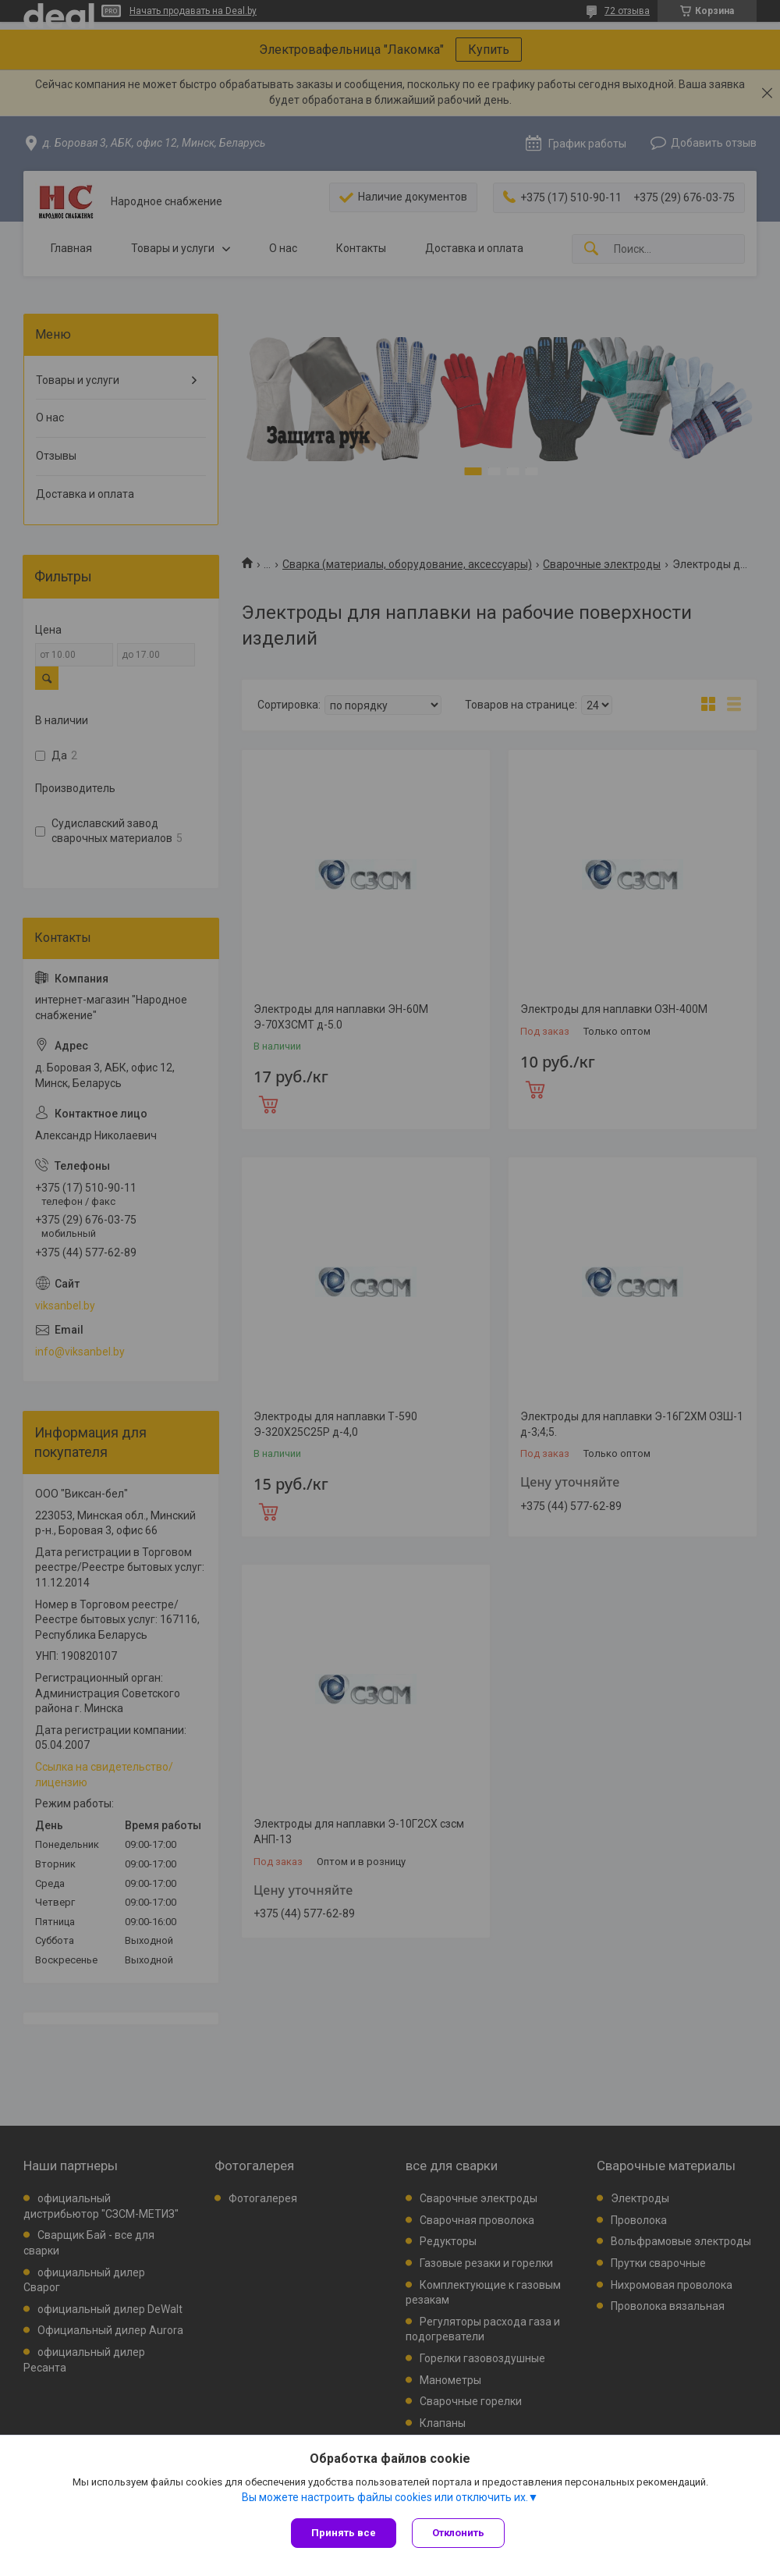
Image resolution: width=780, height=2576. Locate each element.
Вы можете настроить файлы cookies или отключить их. (385, 2497)
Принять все (343, 2533)
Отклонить (458, 2533)
